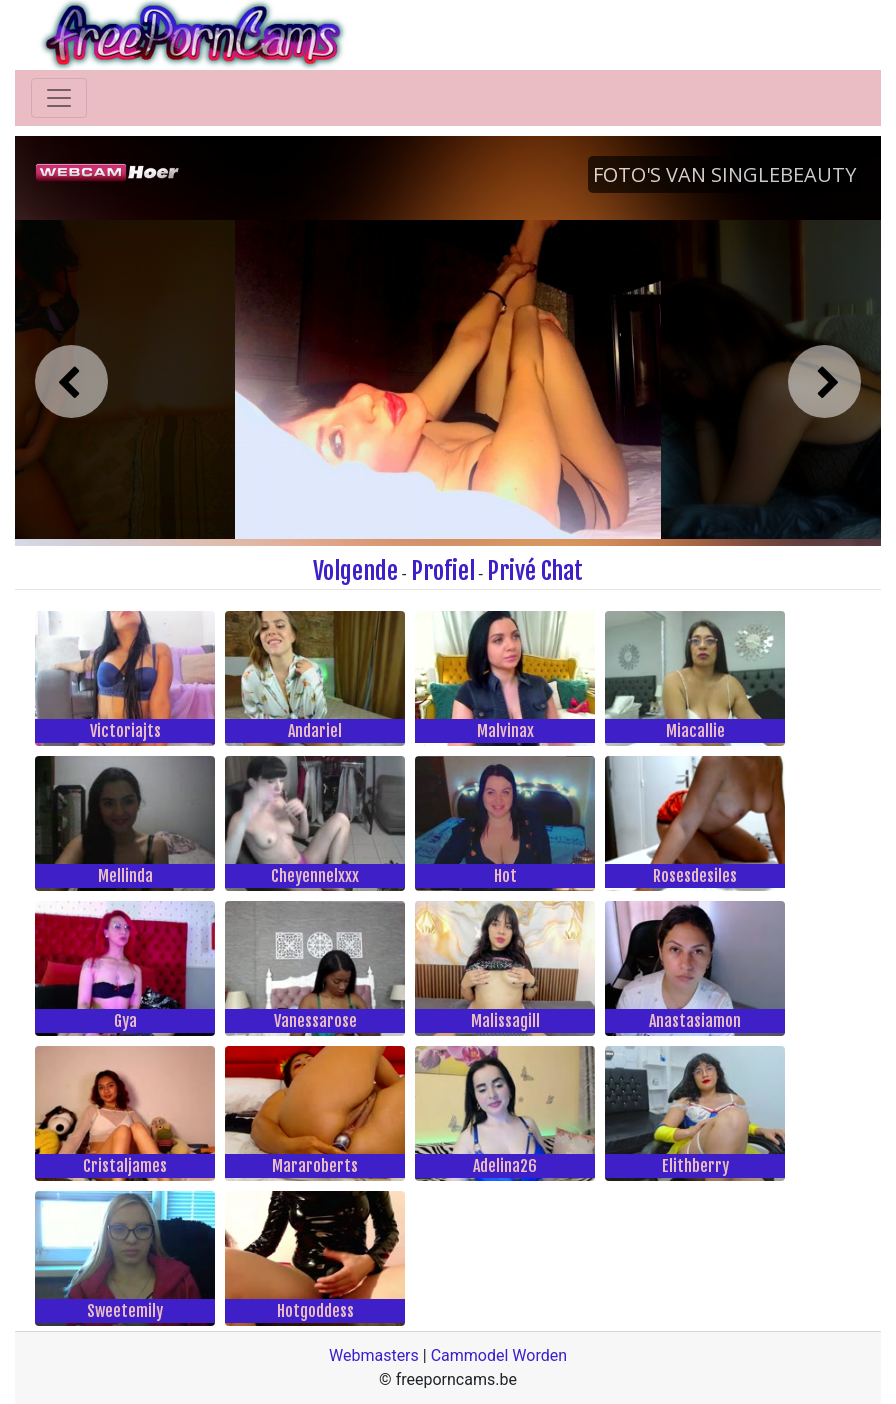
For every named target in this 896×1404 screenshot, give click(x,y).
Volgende (355, 571)
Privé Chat (535, 571)
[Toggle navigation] (59, 98)
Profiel (443, 571)
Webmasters (374, 1355)
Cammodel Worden (499, 1355)
